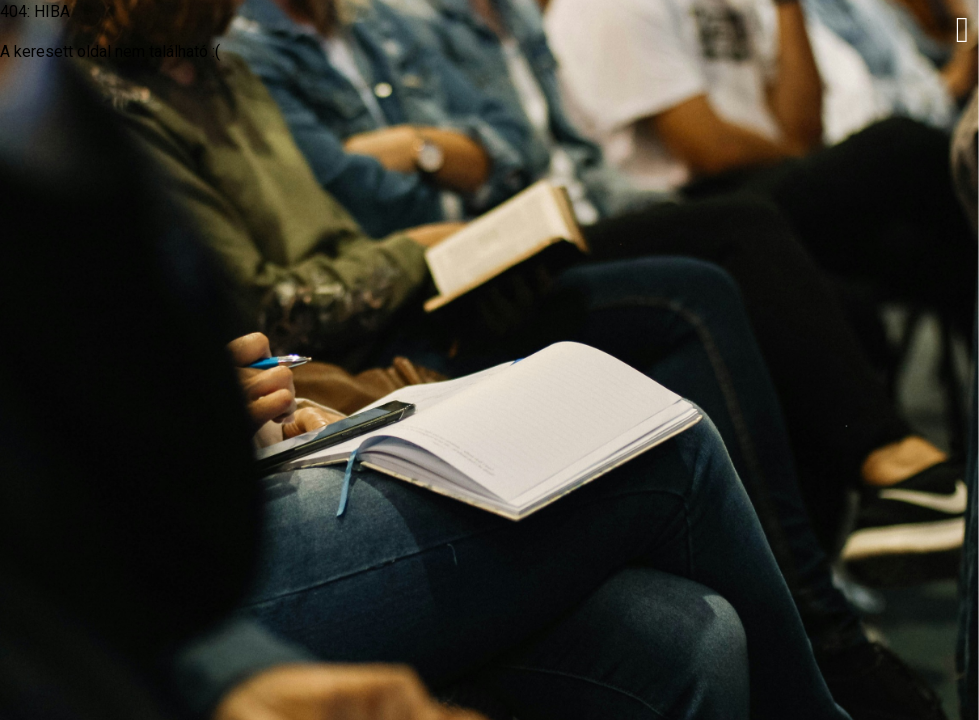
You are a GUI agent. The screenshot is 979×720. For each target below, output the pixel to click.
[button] (962, 30)
